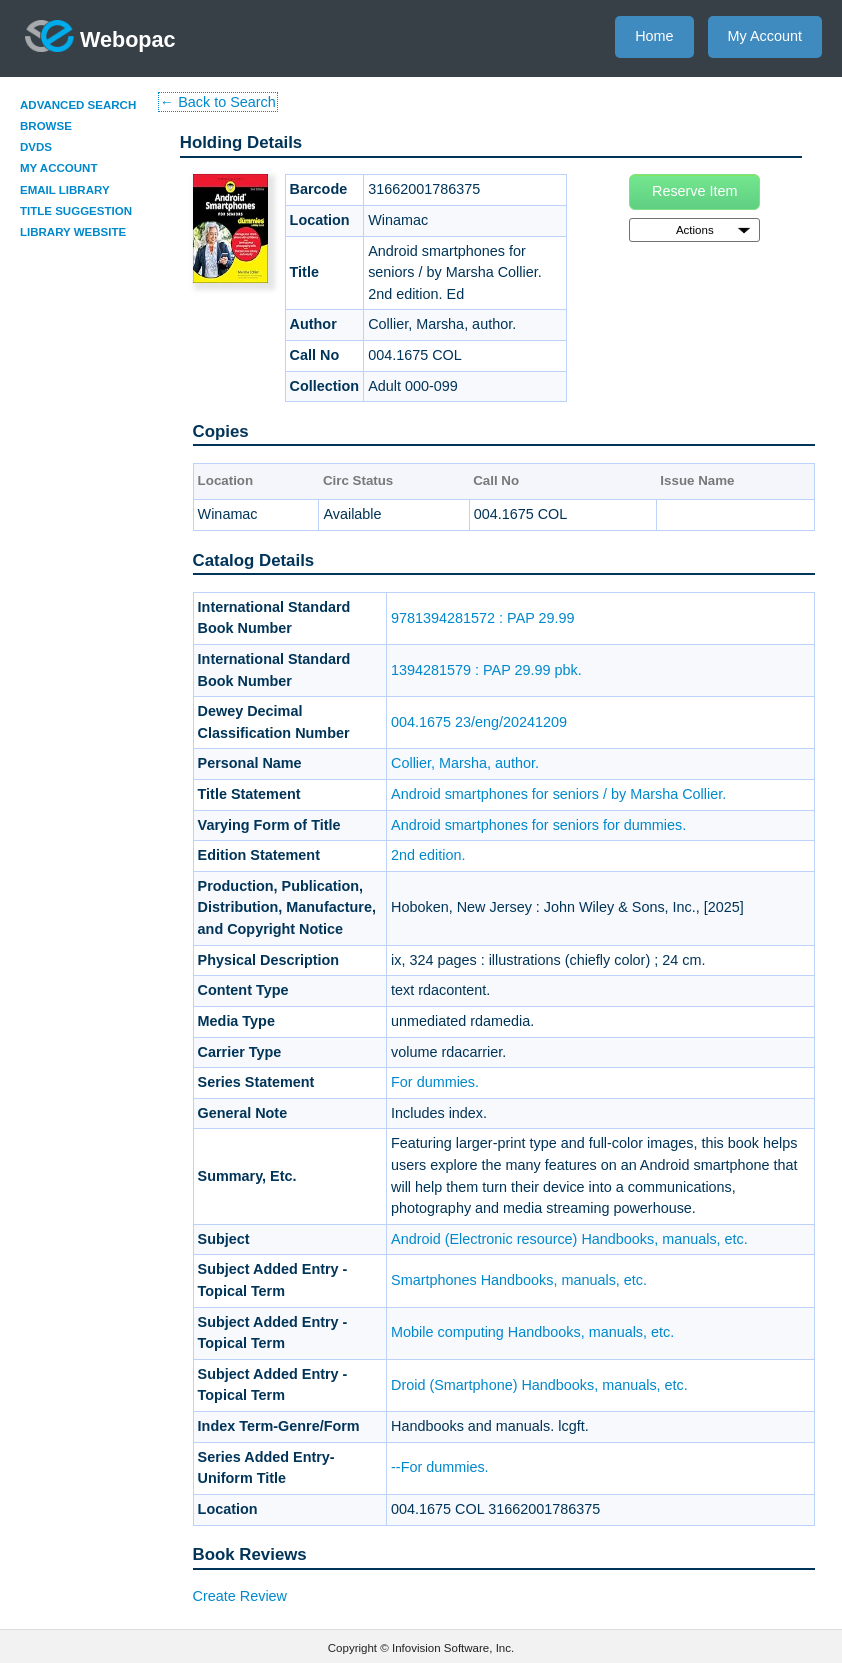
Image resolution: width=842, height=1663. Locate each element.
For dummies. (435, 1082)
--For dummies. (440, 1467)
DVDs (36, 147)
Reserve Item (695, 191)
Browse (46, 126)
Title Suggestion (76, 211)
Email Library (65, 190)
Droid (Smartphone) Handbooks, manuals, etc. (539, 1385)
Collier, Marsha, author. (465, 763)
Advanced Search (78, 105)
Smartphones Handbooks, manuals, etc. (519, 1280)
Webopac (100, 36)
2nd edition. (428, 855)
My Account (765, 36)
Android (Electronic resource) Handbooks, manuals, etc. (569, 1239)
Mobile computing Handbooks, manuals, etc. (532, 1332)
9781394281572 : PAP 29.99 (483, 618)
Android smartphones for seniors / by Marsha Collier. (558, 794)
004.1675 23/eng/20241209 (479, 722)
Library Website (73, 232)
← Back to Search (218, 102)
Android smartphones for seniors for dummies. (538, 825)
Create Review (240, 1596)
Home (654, 36)
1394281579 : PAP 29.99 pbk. (486, 670)
